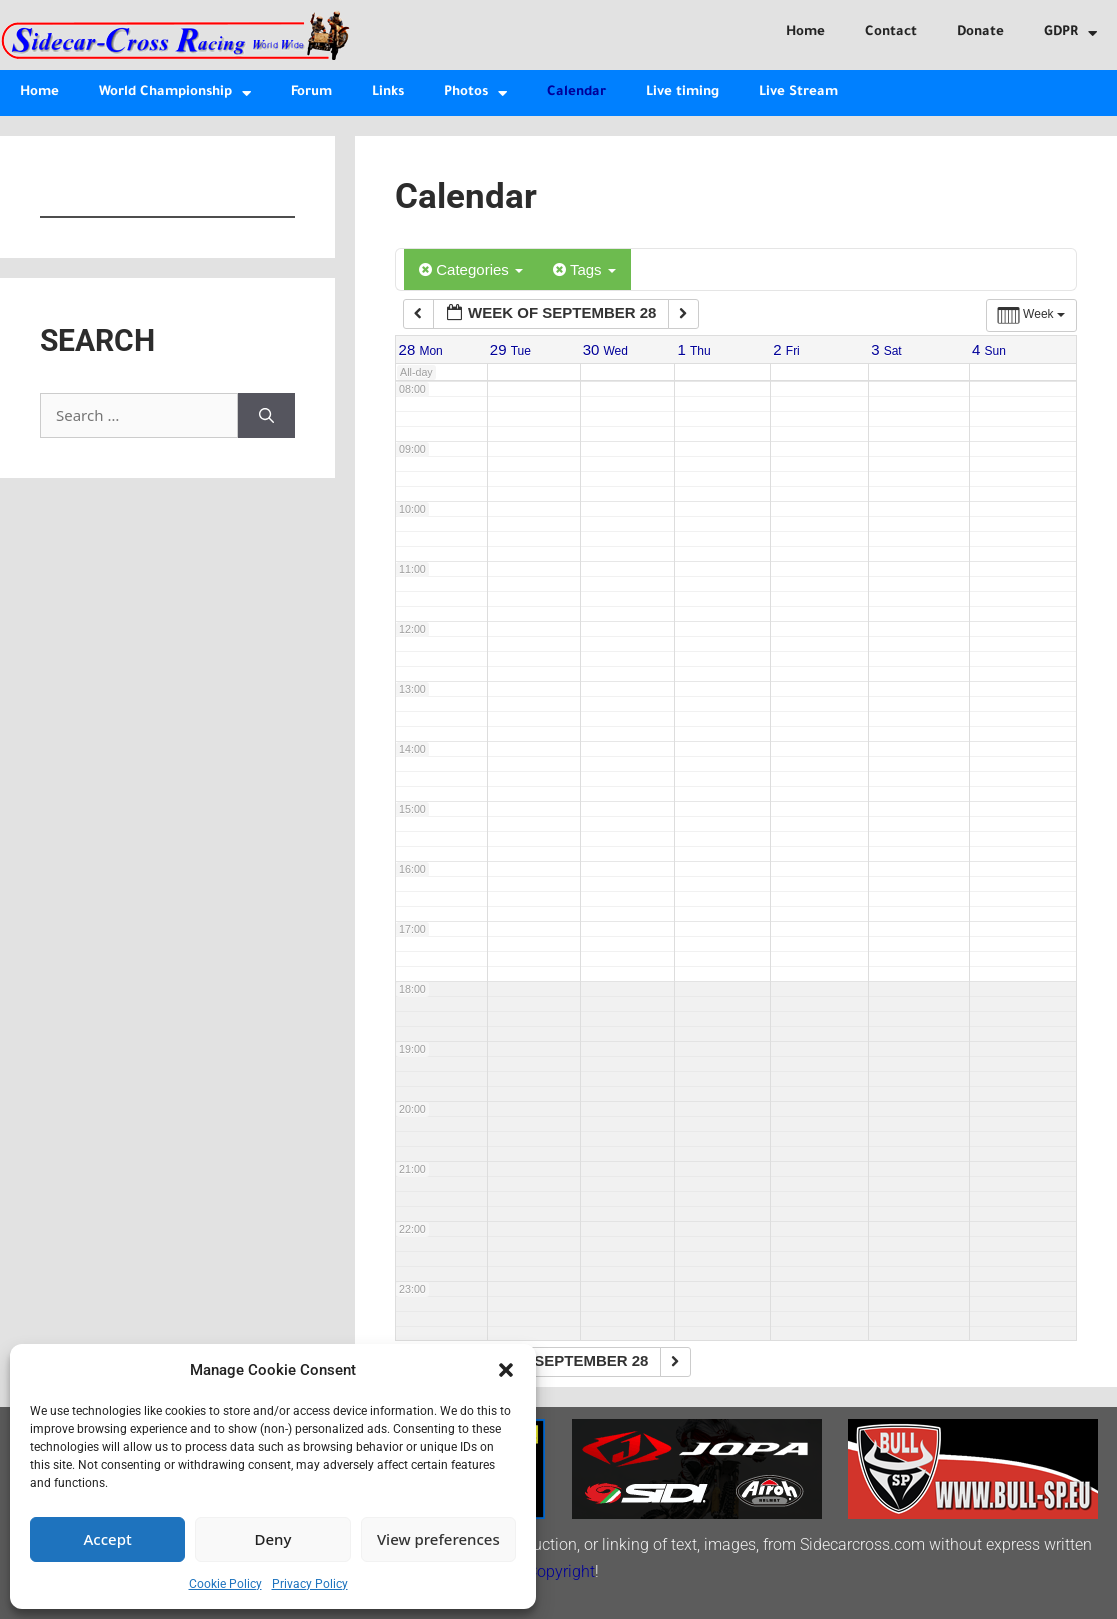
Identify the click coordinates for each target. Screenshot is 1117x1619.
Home (805, 32)
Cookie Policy (225, 1584)
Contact (891, 32)
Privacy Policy (310, 1584)
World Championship (175, 93)
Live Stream (798, 92)
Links (388, 92)
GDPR (1070, 33)
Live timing (682, 92)
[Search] (266, 415)
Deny (273, 1539)
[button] (506, 1370)
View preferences (438, 1539)
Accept (108, 1539)
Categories (471, 269)
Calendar (576, 92)
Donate (980, 32)
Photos (475, 93)
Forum (311, 92)
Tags (584, 269)
